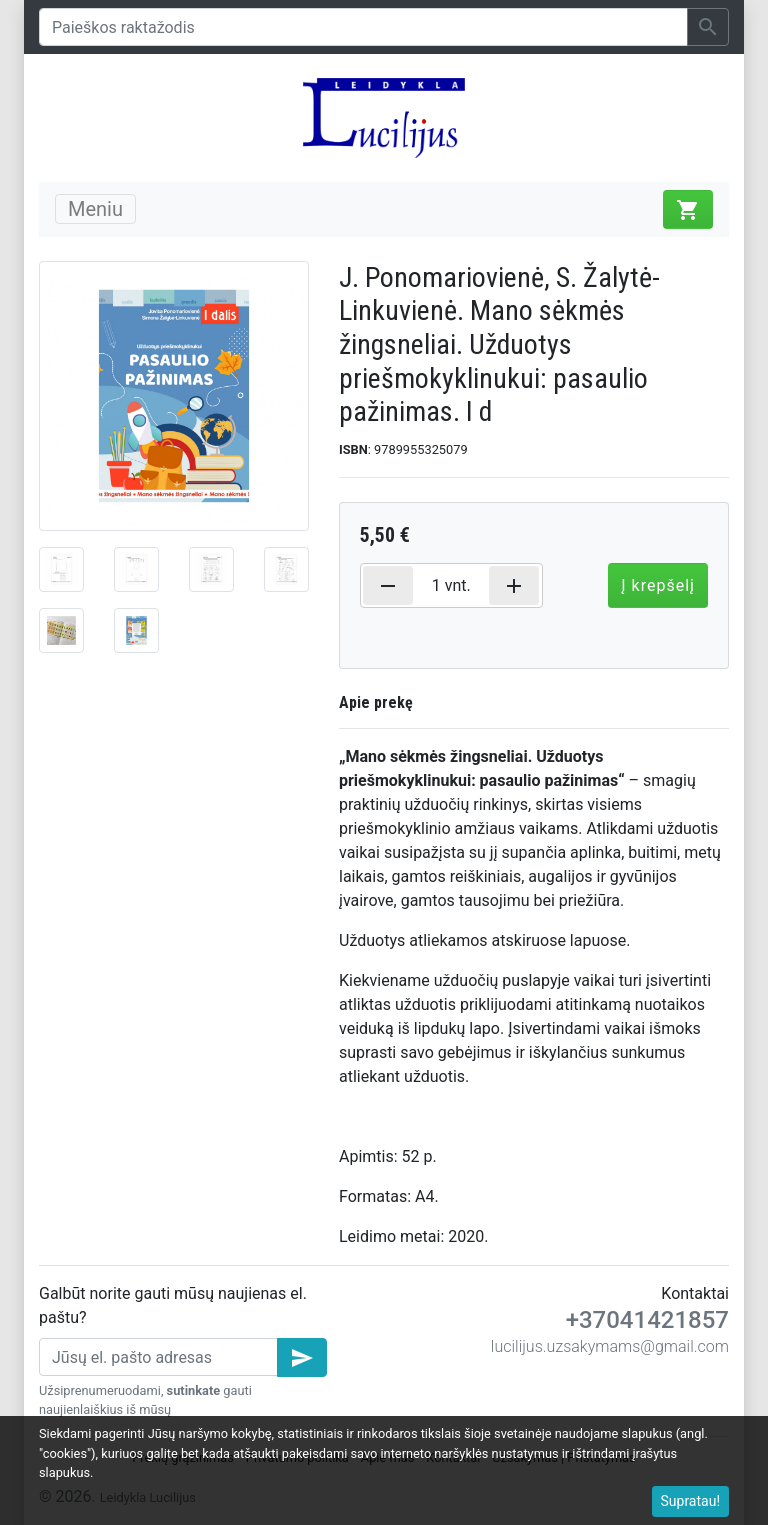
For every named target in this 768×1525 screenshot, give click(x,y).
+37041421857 (647, 1320)
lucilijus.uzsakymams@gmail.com (610, 1346)
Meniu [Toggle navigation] (95, 209)
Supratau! (691, 1501)
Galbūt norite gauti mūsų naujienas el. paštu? (173, 1305)
